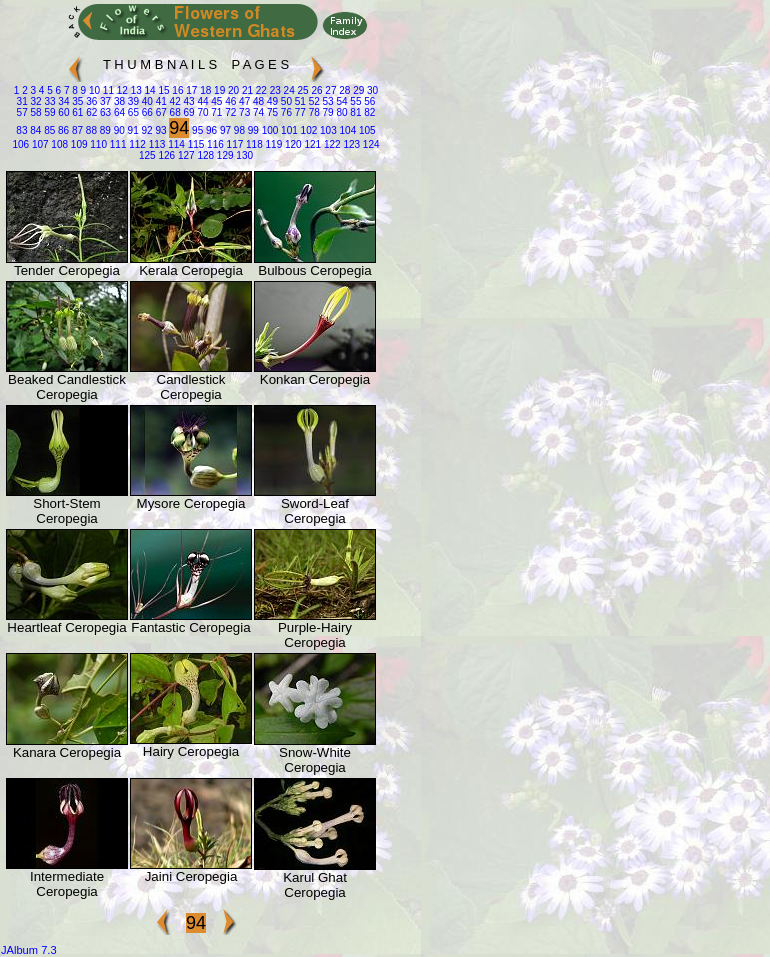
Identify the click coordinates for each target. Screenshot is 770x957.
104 (346, 130)
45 (216, 101)
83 (21, 130)
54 (341, 101)
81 (355, 112)
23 (274, 90)
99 (252, 130)
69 (188, 112)
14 (149, 90)
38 (118, 101)
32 (35, 101)
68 (174, 112)
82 (368, 112)
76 (285, 112)
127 (184, 155)
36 (90, 101)
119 (272, 144)
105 (365, 130)
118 (252, 144)
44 (202, 101)
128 (204, 155)
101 (287, 130)
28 (343, 90)
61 (76, 112)
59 (49, 112)
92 (146, 130)
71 (216, 112)
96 (210, 130)
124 (369, 144)
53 (327, 101)
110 (97, 144)
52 (313, 101)
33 (49, 101)
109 (77, 144)
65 (132, 112)
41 (160, 101)
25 (302, 90)
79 (327, 112)
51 (299, 101)
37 (104, 101)
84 (34, 130)
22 (260, 90)
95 (196, 130)
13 (135, 90)
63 (104, 112)
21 (246, 90)
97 (224, 130)
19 (218, 90)
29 (357, 90)
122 (330, 144)
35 (76, 101)
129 (223, 155)
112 (135, 144)
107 (38, 144)
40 (146, 101)
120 (291, 144)
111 (116, 144)
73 (243, 112)
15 (163, 90)
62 (90, 112)
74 (257, 112)
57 (22, 112)
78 (313, 112)
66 (146, 112)
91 (132, 130)
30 (371, 90)
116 (213, 144)
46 (229, 101)
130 (243, 155)
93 (160, 130)
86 (62, 130)
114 (174, 144)
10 (93, 90)
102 (307, 130)
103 (326, 130)
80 (341, 112)
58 (35, 112)
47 (243, 101)
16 (177, 90)
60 (63, 112)
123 (350, 144)
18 (204, 90)
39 (132, 101)
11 (107, 90)
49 (271, 101)
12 (121, 90)
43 (188, 101)
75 (271, 112)
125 (147, 155)
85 (48, 130)
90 (118, 130)
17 (190, 90)
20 (232, 90)
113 (155, 144)
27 (330, 90)
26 (316, 90)
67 (160, 112)
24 (288, 90)
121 (311, 144)
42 (174, 101)
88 (90, 130)
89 (104, 130)
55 (355, 101)
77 (299, 112)
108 (58, 144)
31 (22, 101)
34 (63, 101)
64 (118, 112)
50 (285, 101)
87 (76, 130)
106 (20, 144)
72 (229, 112)
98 (238, 130)
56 (368, 101)
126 (165, 155)
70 (202, 112)
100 (268, 130)
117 (233, 144)
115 (194, 144)
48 (257, 101)
